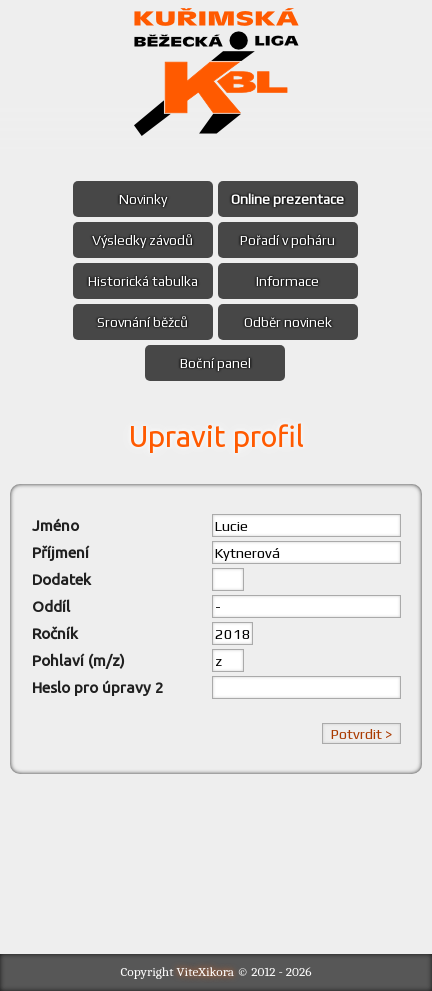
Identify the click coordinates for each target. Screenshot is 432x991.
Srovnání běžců (142, 322)
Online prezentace (287, 199)
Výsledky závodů (142, 240)
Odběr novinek (288, 322)
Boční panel (215, 363)
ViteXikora (206, 971)
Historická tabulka (143, 281)
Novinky (143, 199)
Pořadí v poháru (287, 240)
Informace (287, 281)
